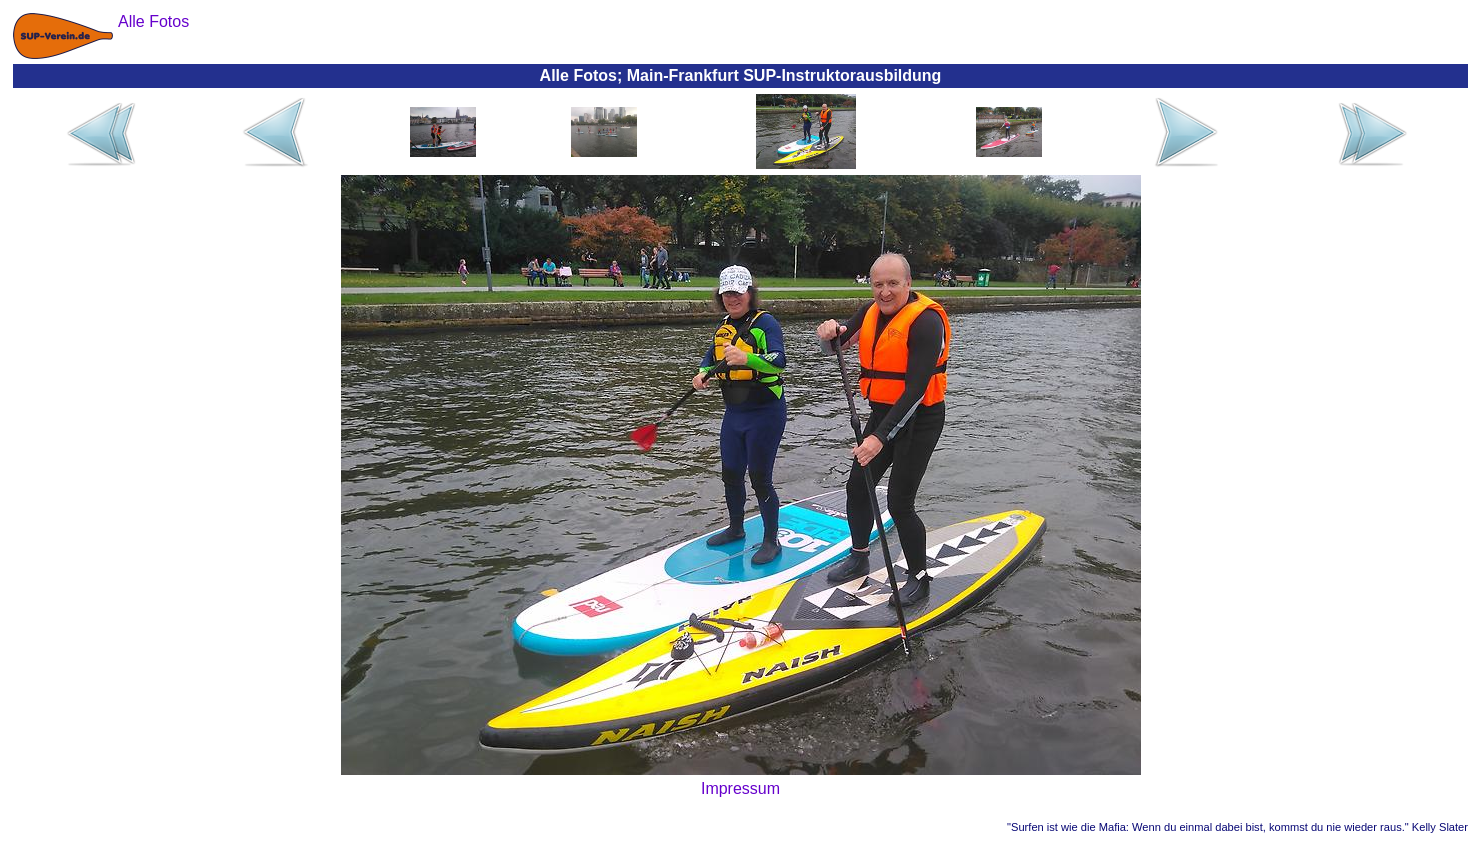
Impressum (740, 788)
